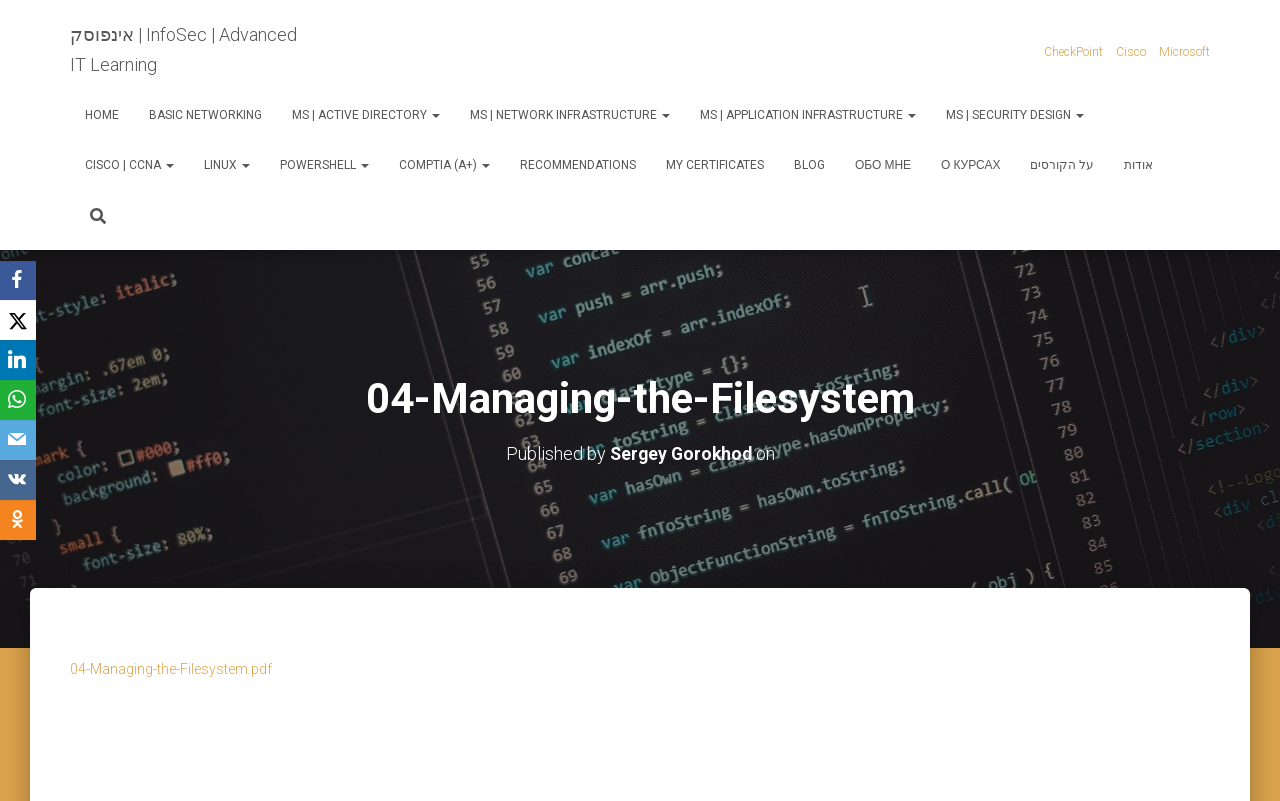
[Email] (20, 441)
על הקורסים (1062, 165)
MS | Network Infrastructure (570, 115)
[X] (20, 321)
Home (102, 115)
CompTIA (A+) (444, 165)
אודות (1138, 165)
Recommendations (578, 165)
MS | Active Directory (366, 115)
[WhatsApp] (20, 401)
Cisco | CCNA (129, 165)
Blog (809, 165)
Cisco (1131, 52)
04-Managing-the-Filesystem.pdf (171, 669)
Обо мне (883, 165)
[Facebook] (20, 281)
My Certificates (715, 165)
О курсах (970, 165)
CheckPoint (1073, 52)
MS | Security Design (1015, 115)
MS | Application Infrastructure (808, 115)
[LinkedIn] (20, 361)
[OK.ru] (20, 521)
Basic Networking (205, 115)
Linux (227, 165)
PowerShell (324, 165)
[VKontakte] (20, 481)
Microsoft (1184, 52)
